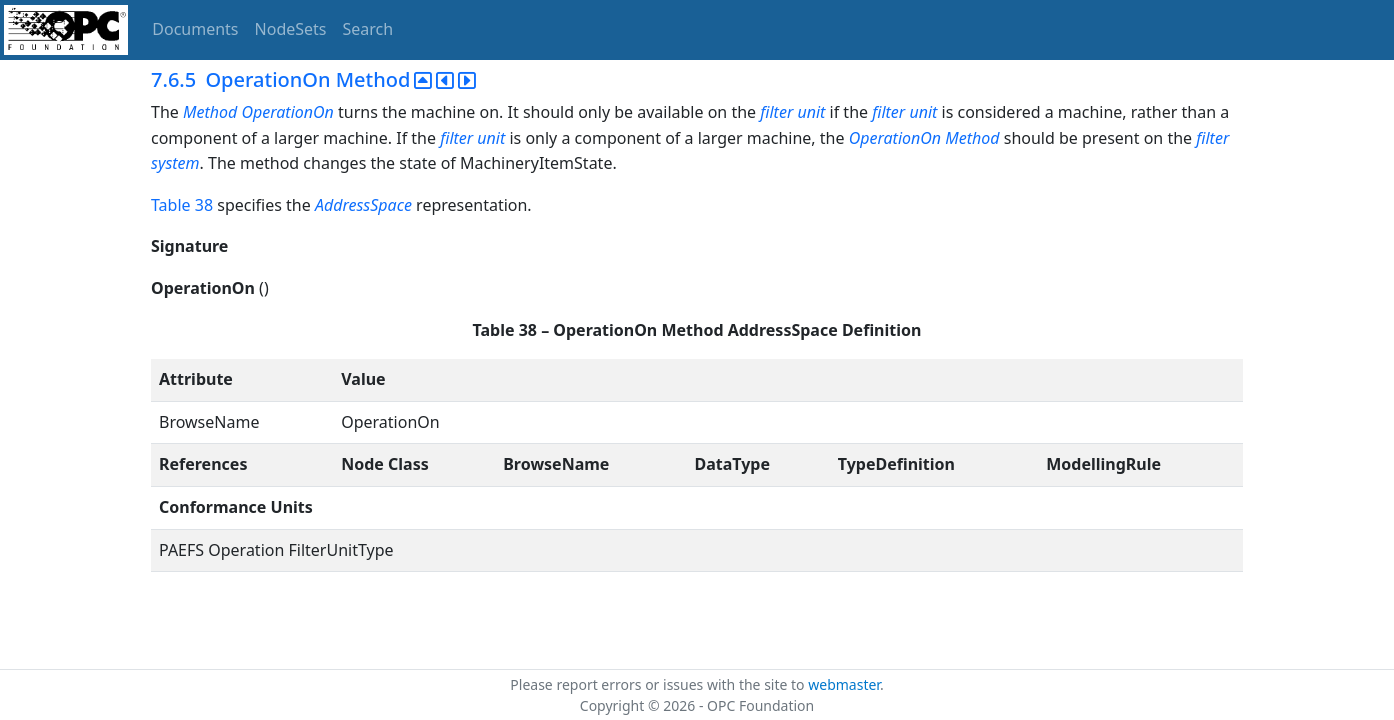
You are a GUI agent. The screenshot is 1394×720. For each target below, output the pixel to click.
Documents (195, 29)
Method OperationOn (258, 112)
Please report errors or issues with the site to (659, 684)
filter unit (792, 112)
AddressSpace (363, 205)
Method (972, 138)
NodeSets (291, 29)
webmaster (844, 684)
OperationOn (895, 138)
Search (368, 29)
